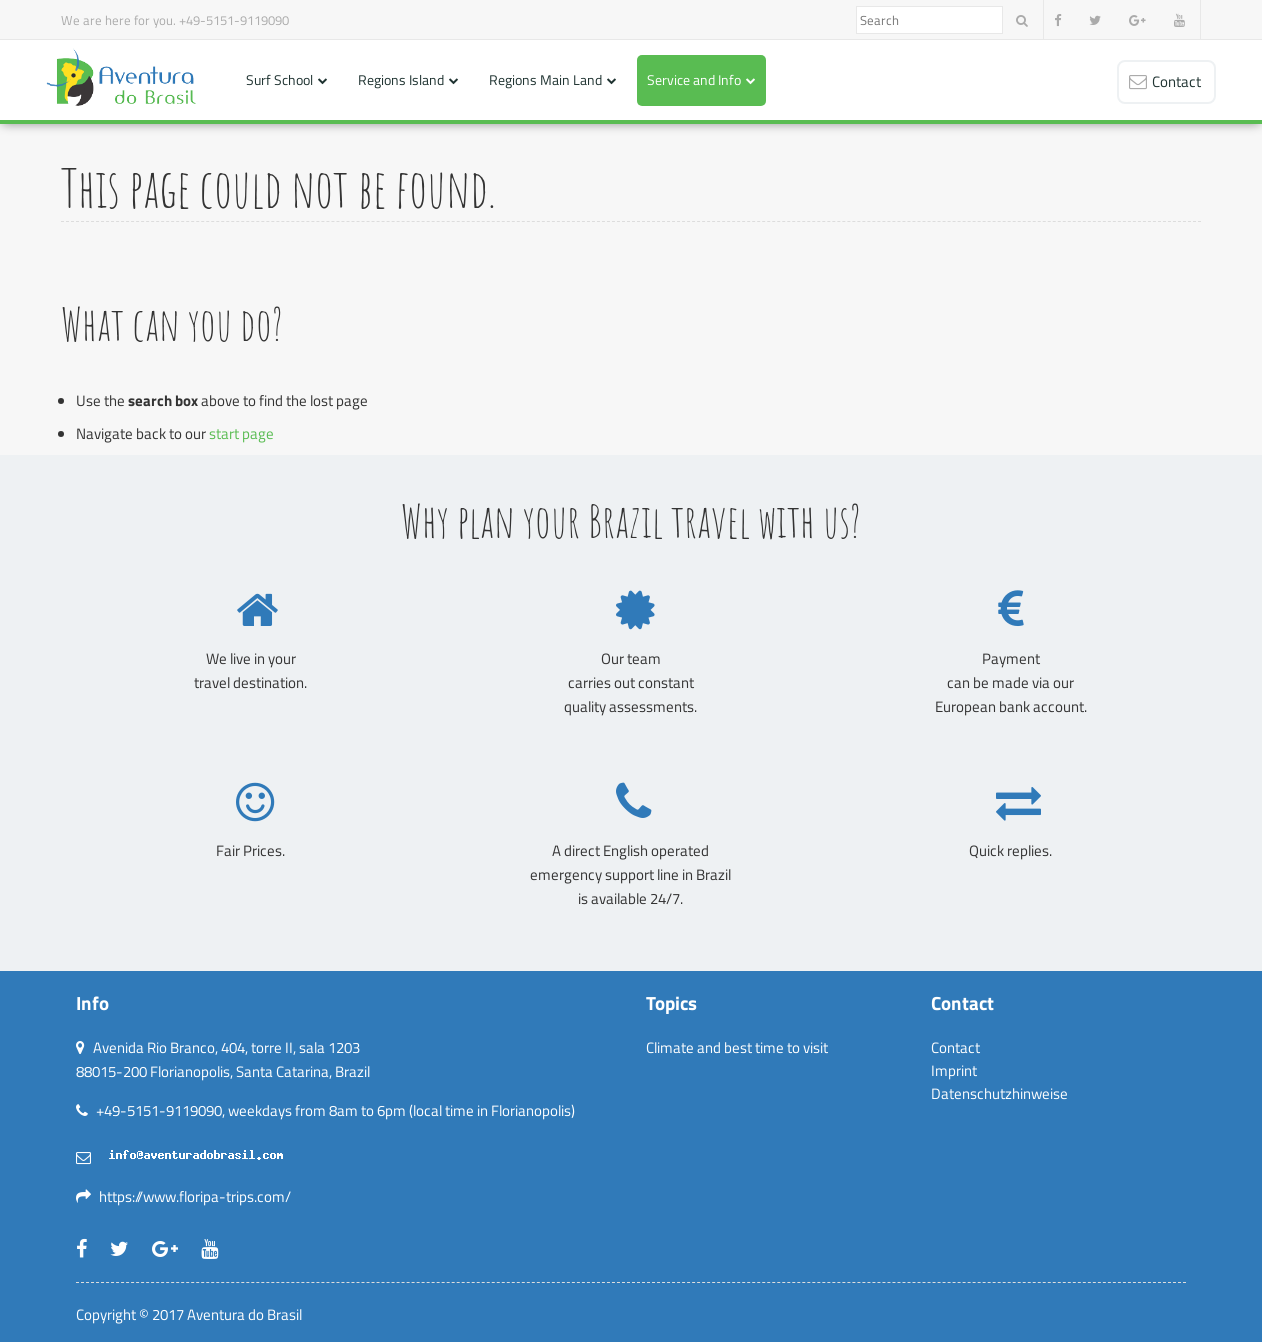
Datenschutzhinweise (999, 1093)
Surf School (279, 79)
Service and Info (694, 79)
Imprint (954, 1070)
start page (241, 433)
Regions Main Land (545, 79)
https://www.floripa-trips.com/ (195, 1196)
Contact (955, 1047)
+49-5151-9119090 (234, 20)
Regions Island (401, 79)
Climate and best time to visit (737, 1047)
